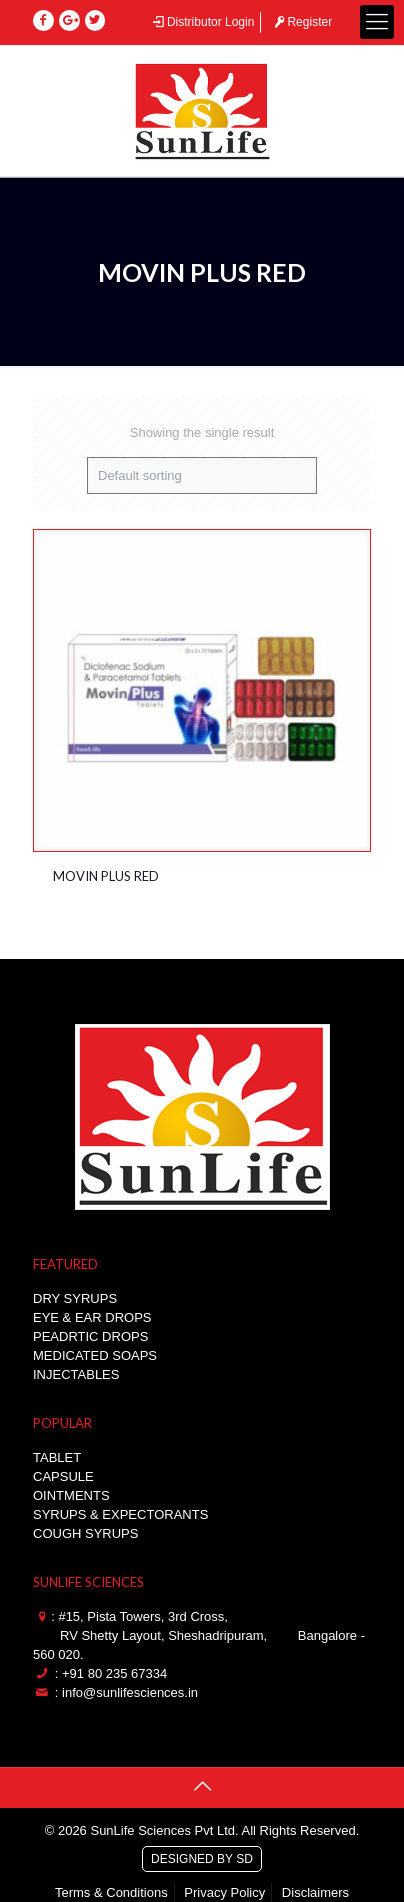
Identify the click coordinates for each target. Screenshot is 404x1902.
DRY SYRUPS (75, 1298)
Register (301, 22)
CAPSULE (63, 1476)
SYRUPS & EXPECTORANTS (120, 1514)
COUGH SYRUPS (85, 1533)
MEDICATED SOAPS (95, 1355)
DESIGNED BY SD (202, 1856)
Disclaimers (315, 1892)
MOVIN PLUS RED (106, 876)
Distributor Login (202, 22)
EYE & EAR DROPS (92, 1317)
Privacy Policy (224, 1892)
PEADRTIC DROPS (90, 1336)
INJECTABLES (76, 1374)
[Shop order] (202, 475)
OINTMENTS (71, 1495)
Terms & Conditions (111, 1892)
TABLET (57, 1457)
